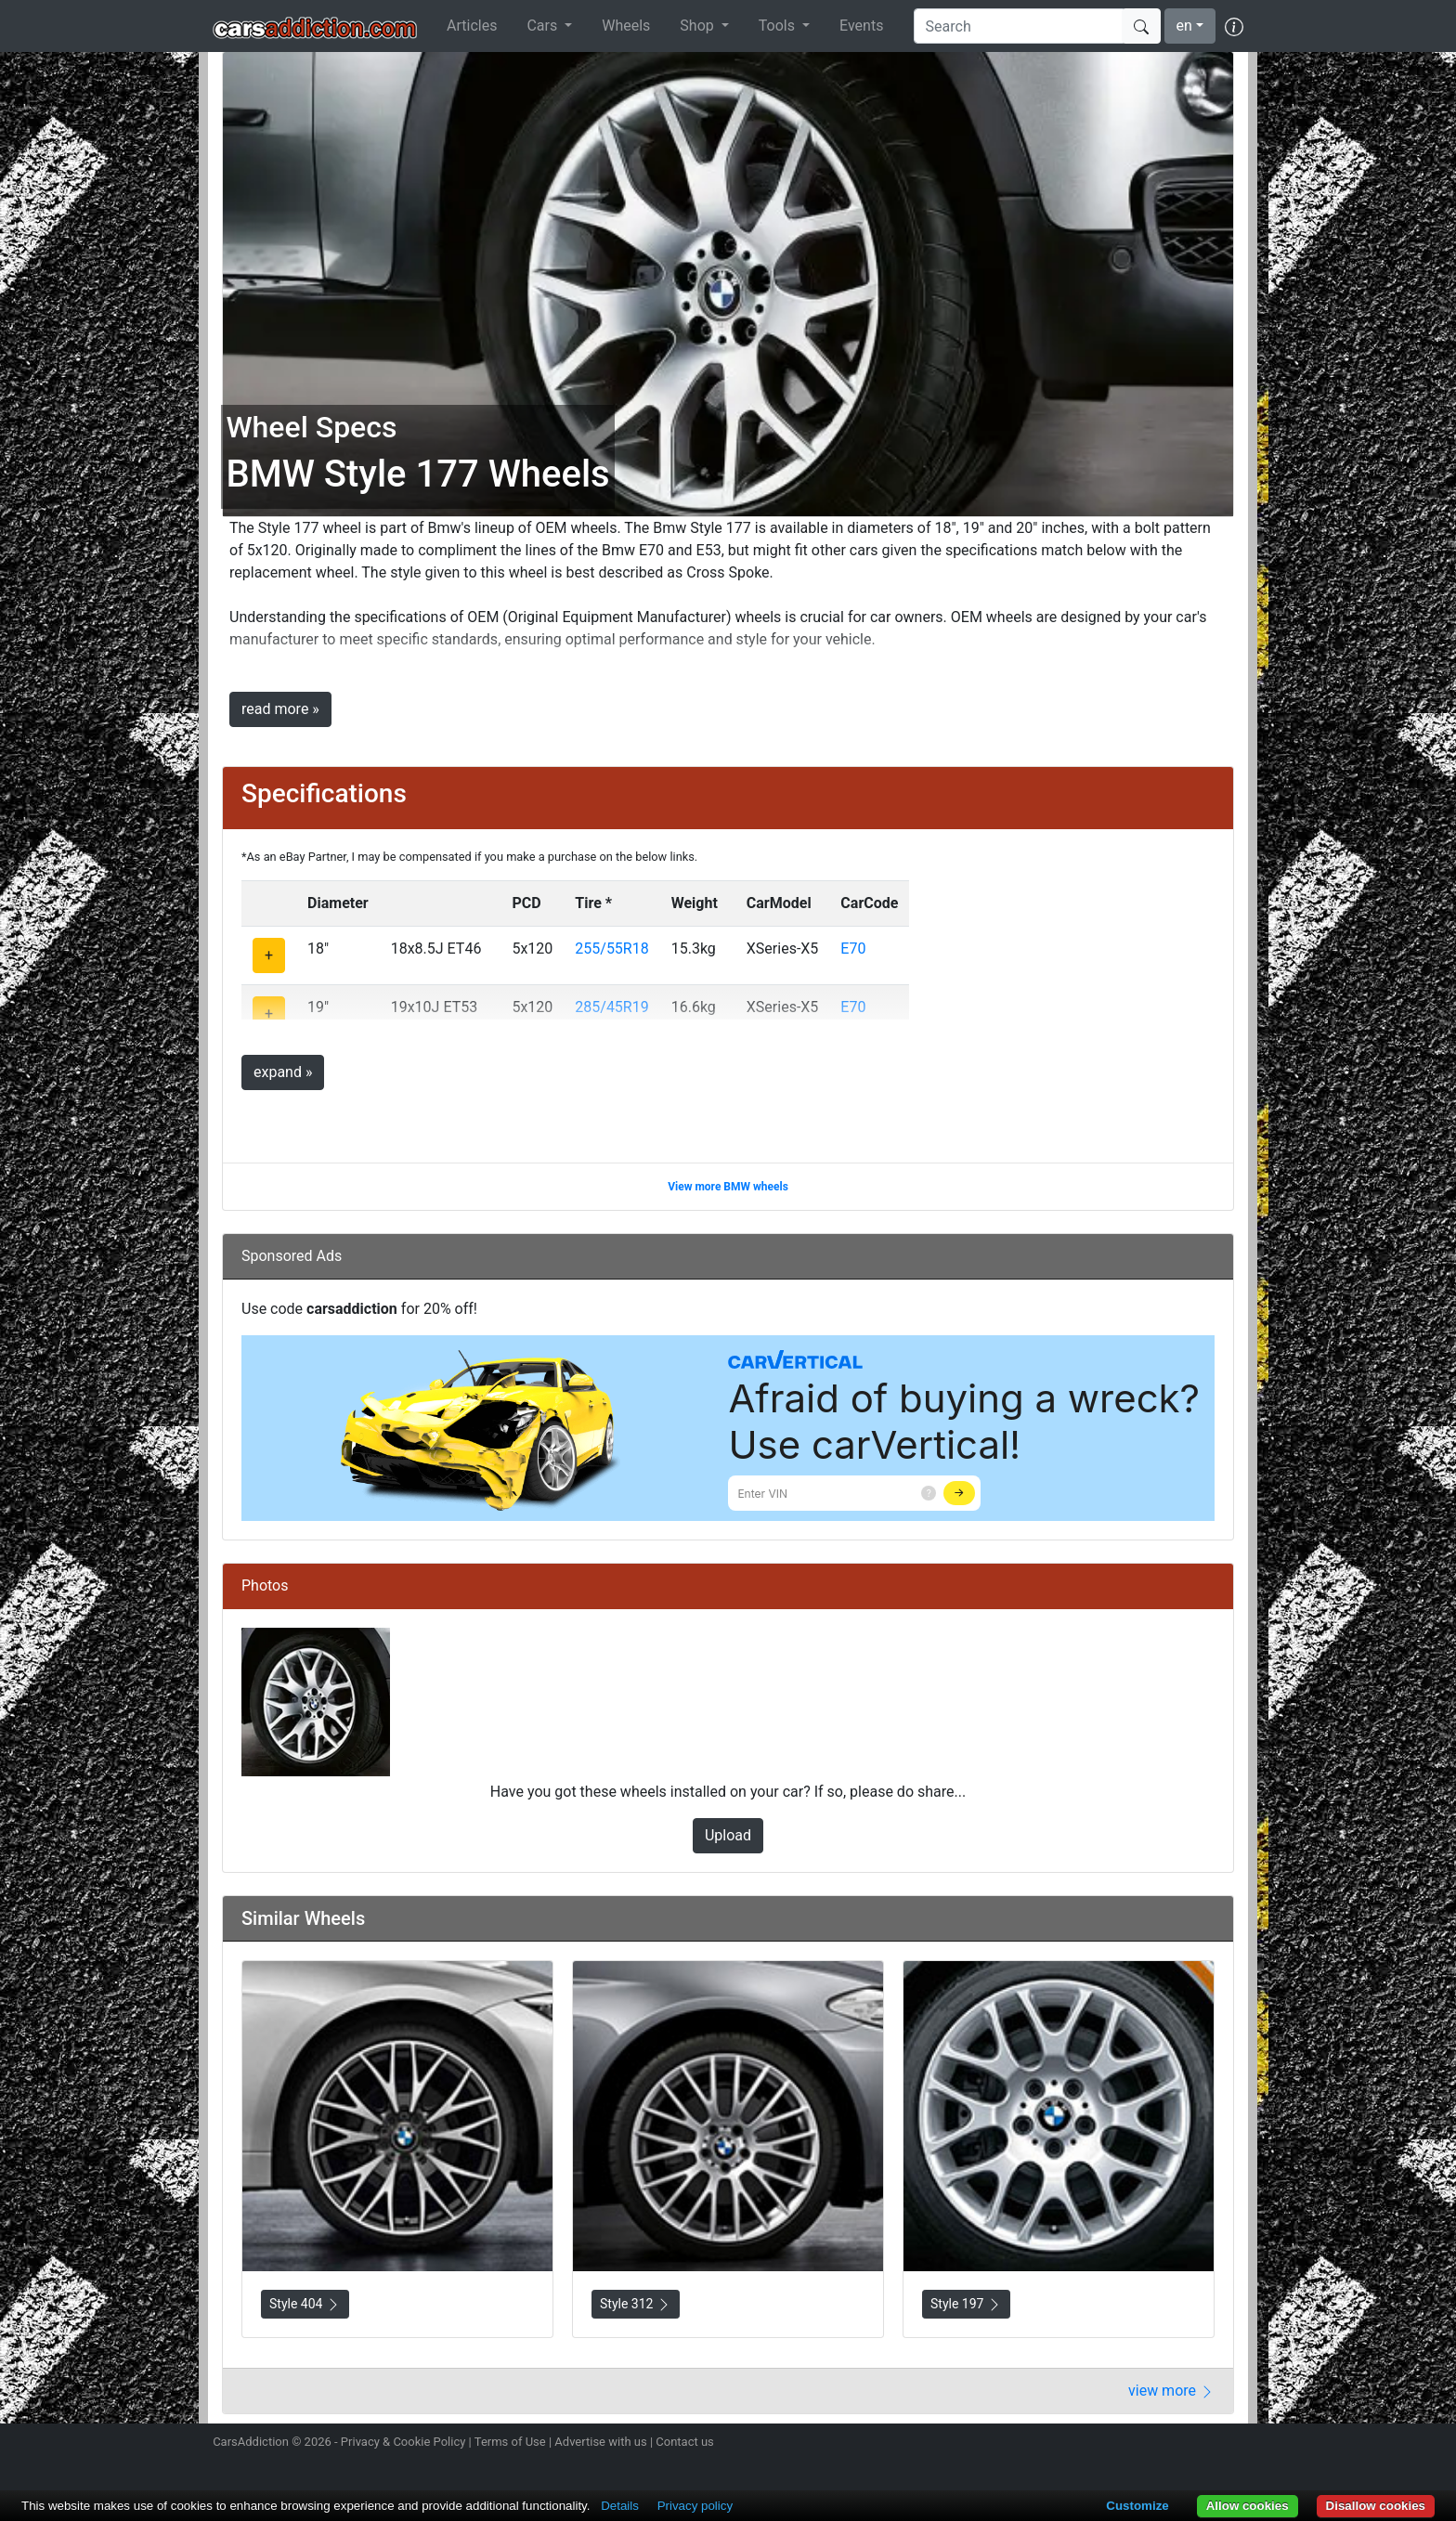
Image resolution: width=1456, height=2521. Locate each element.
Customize (1137, 2506)
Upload (728, 1835)
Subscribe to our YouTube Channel (1232, 2444)
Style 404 (305, 2304)
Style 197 (966, 2304)
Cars (543, 25)
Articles (472, 25)
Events (861, 25)
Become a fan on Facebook (1167, 2444)
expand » (283, 1072)
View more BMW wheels (728, 1186)
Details (620, 2506)
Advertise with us (600, 2442)
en (1184, 25)
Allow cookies (1247, 2506)
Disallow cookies (1375, 2506)
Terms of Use (510, 2442)
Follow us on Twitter (1134, 2444)
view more (1171, 2390)
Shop (698, 25)
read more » (280, 709)
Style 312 (635, 2304)
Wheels (626, 25)
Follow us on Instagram (1101, 2444)
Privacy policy (695, 2506)
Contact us (685, 2442)
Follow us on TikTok (1200, 2444)
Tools (779, 25)
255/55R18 (611, 948)
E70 (852, 948)
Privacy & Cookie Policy (403, 2442)
